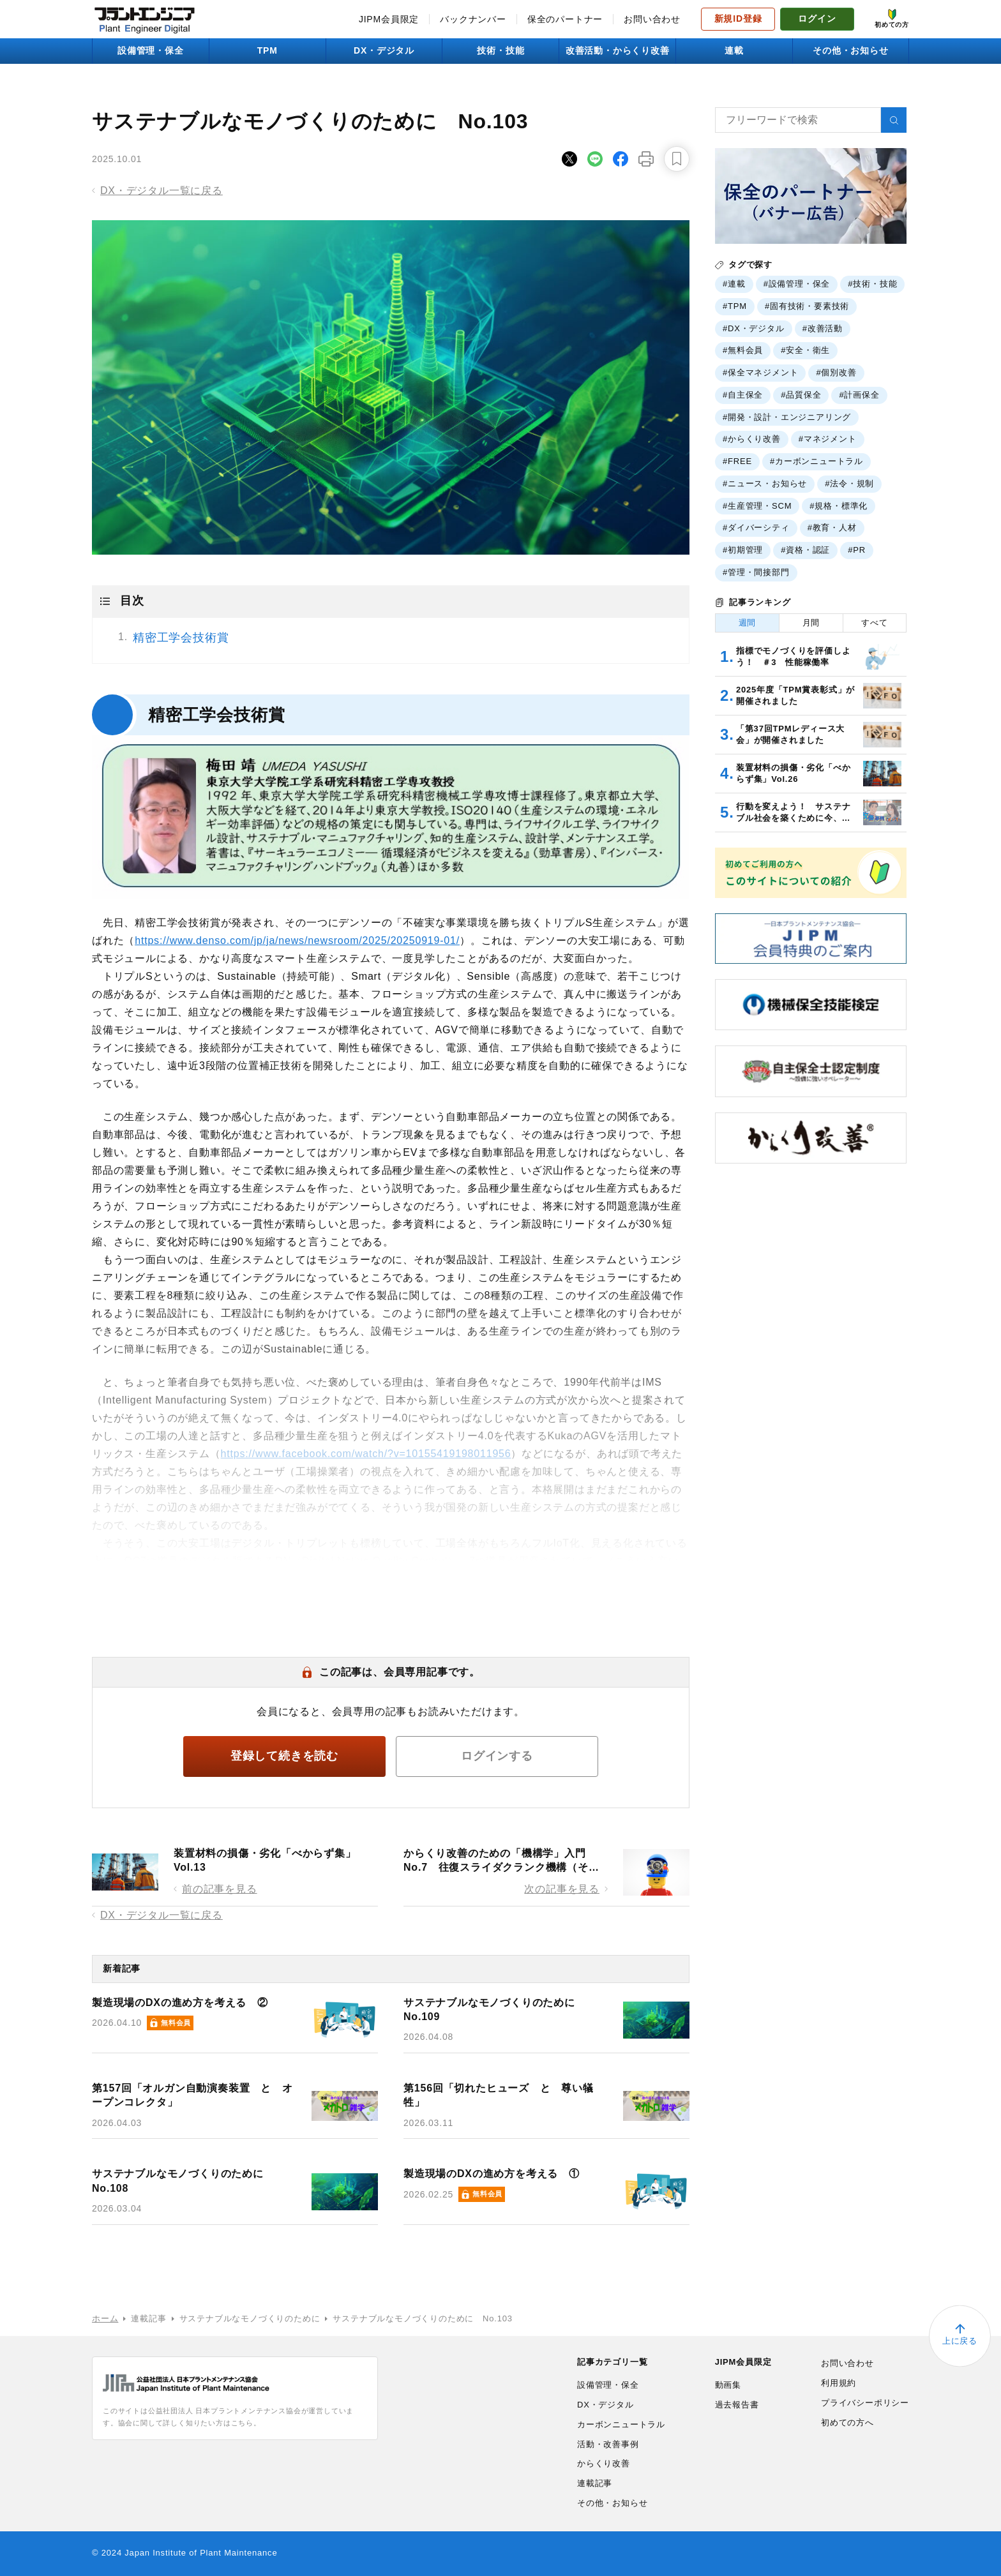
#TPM (735, 306)
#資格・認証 (805, 550)
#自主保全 (743, 395)
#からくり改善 (752, 439)
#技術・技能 (872, 283)
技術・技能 (500, 50)
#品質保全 (801, 395)
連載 (734, 50)
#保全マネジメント (760, 372)
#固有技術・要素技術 (807, 306)
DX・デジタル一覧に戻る (161, 190)
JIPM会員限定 (389, 19)
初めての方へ (847, 2422)
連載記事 (594, 2483)
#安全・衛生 (805, 350)
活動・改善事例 (608, 2444)
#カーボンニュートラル (816, 461)
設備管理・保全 (150, 50)
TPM (267, 50)
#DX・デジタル (754, 328)
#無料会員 (743, 350)
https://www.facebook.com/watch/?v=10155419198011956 (366, 1453)
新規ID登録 (738, 18)
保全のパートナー (565, 19)
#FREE (737, 461)
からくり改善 (603, 2463)
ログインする (497, 1755)
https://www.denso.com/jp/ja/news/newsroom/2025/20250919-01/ (297, 940)
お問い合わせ (652, 19)
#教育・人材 (832, 527)
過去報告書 (737, 2404)
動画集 (728, 2385)
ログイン (817, 18)
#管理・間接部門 (756, 572)
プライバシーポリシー (865, 2403)
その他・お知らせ (850, 50)
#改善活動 (822, 328)
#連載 (734, 283)
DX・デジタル (384, 50)
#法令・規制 (849, 483)
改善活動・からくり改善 (618, 50)
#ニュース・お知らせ (765, 483)
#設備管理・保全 (797, 283)
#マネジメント (828, 439)
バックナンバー (473, 19)
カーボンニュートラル (621, 2424)
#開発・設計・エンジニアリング (787, 417)
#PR (857, 550)
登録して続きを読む (284, 1755)
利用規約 (838, 2383)
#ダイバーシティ (756, 527)
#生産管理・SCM (757, 506)
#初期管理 (743, 550)
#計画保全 (859, 395)
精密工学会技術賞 (181, 637)
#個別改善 (836, 372)
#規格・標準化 (838, 506)
